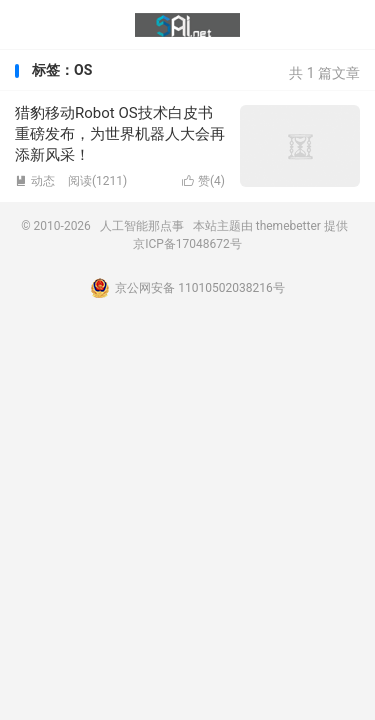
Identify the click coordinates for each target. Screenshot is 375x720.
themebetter (288, 226)
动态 (35, 181)
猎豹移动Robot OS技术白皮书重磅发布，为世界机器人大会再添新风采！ (120, 134)
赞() (203, 181)
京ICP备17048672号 (187, 244)
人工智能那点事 (187, 25)
